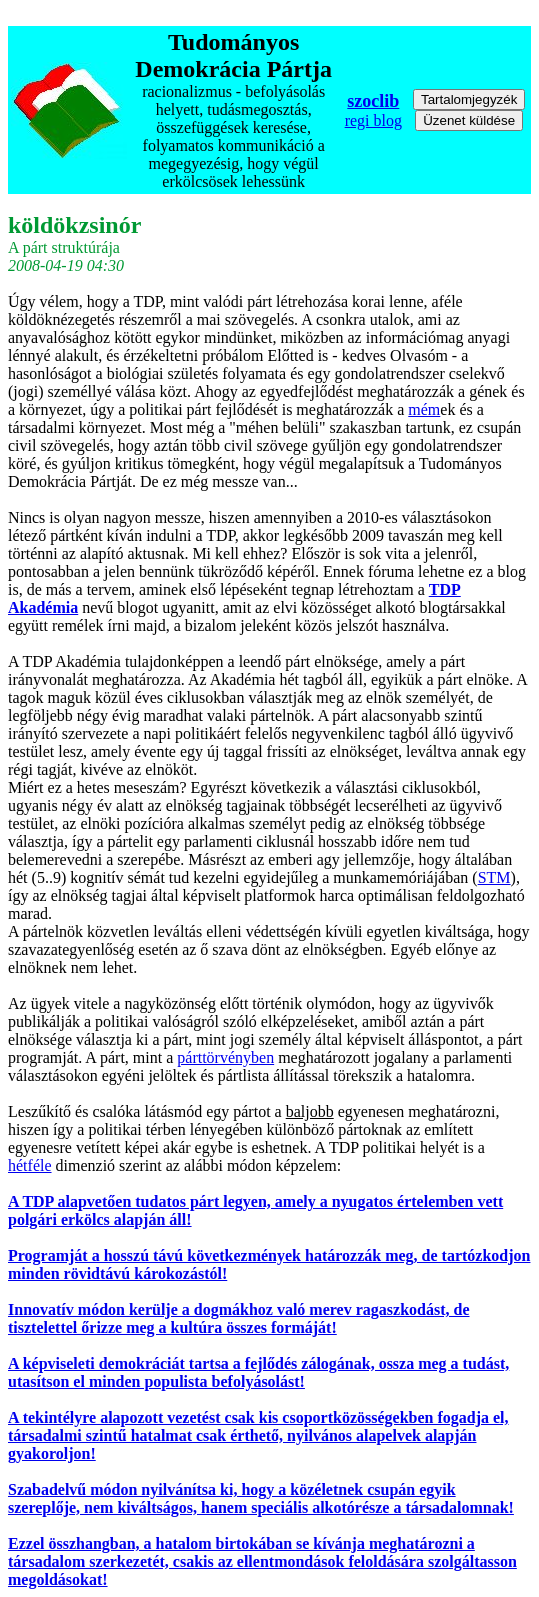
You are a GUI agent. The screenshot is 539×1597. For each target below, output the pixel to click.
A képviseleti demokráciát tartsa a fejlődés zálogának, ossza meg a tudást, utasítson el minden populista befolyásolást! (258, 1372)
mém (424, 409)
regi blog (373, 120)
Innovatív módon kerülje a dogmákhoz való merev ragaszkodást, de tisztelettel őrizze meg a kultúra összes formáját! (239, 1318)
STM (494, 877)
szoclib (373, 101)
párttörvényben (225, 1057)
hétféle (30, 1165)
